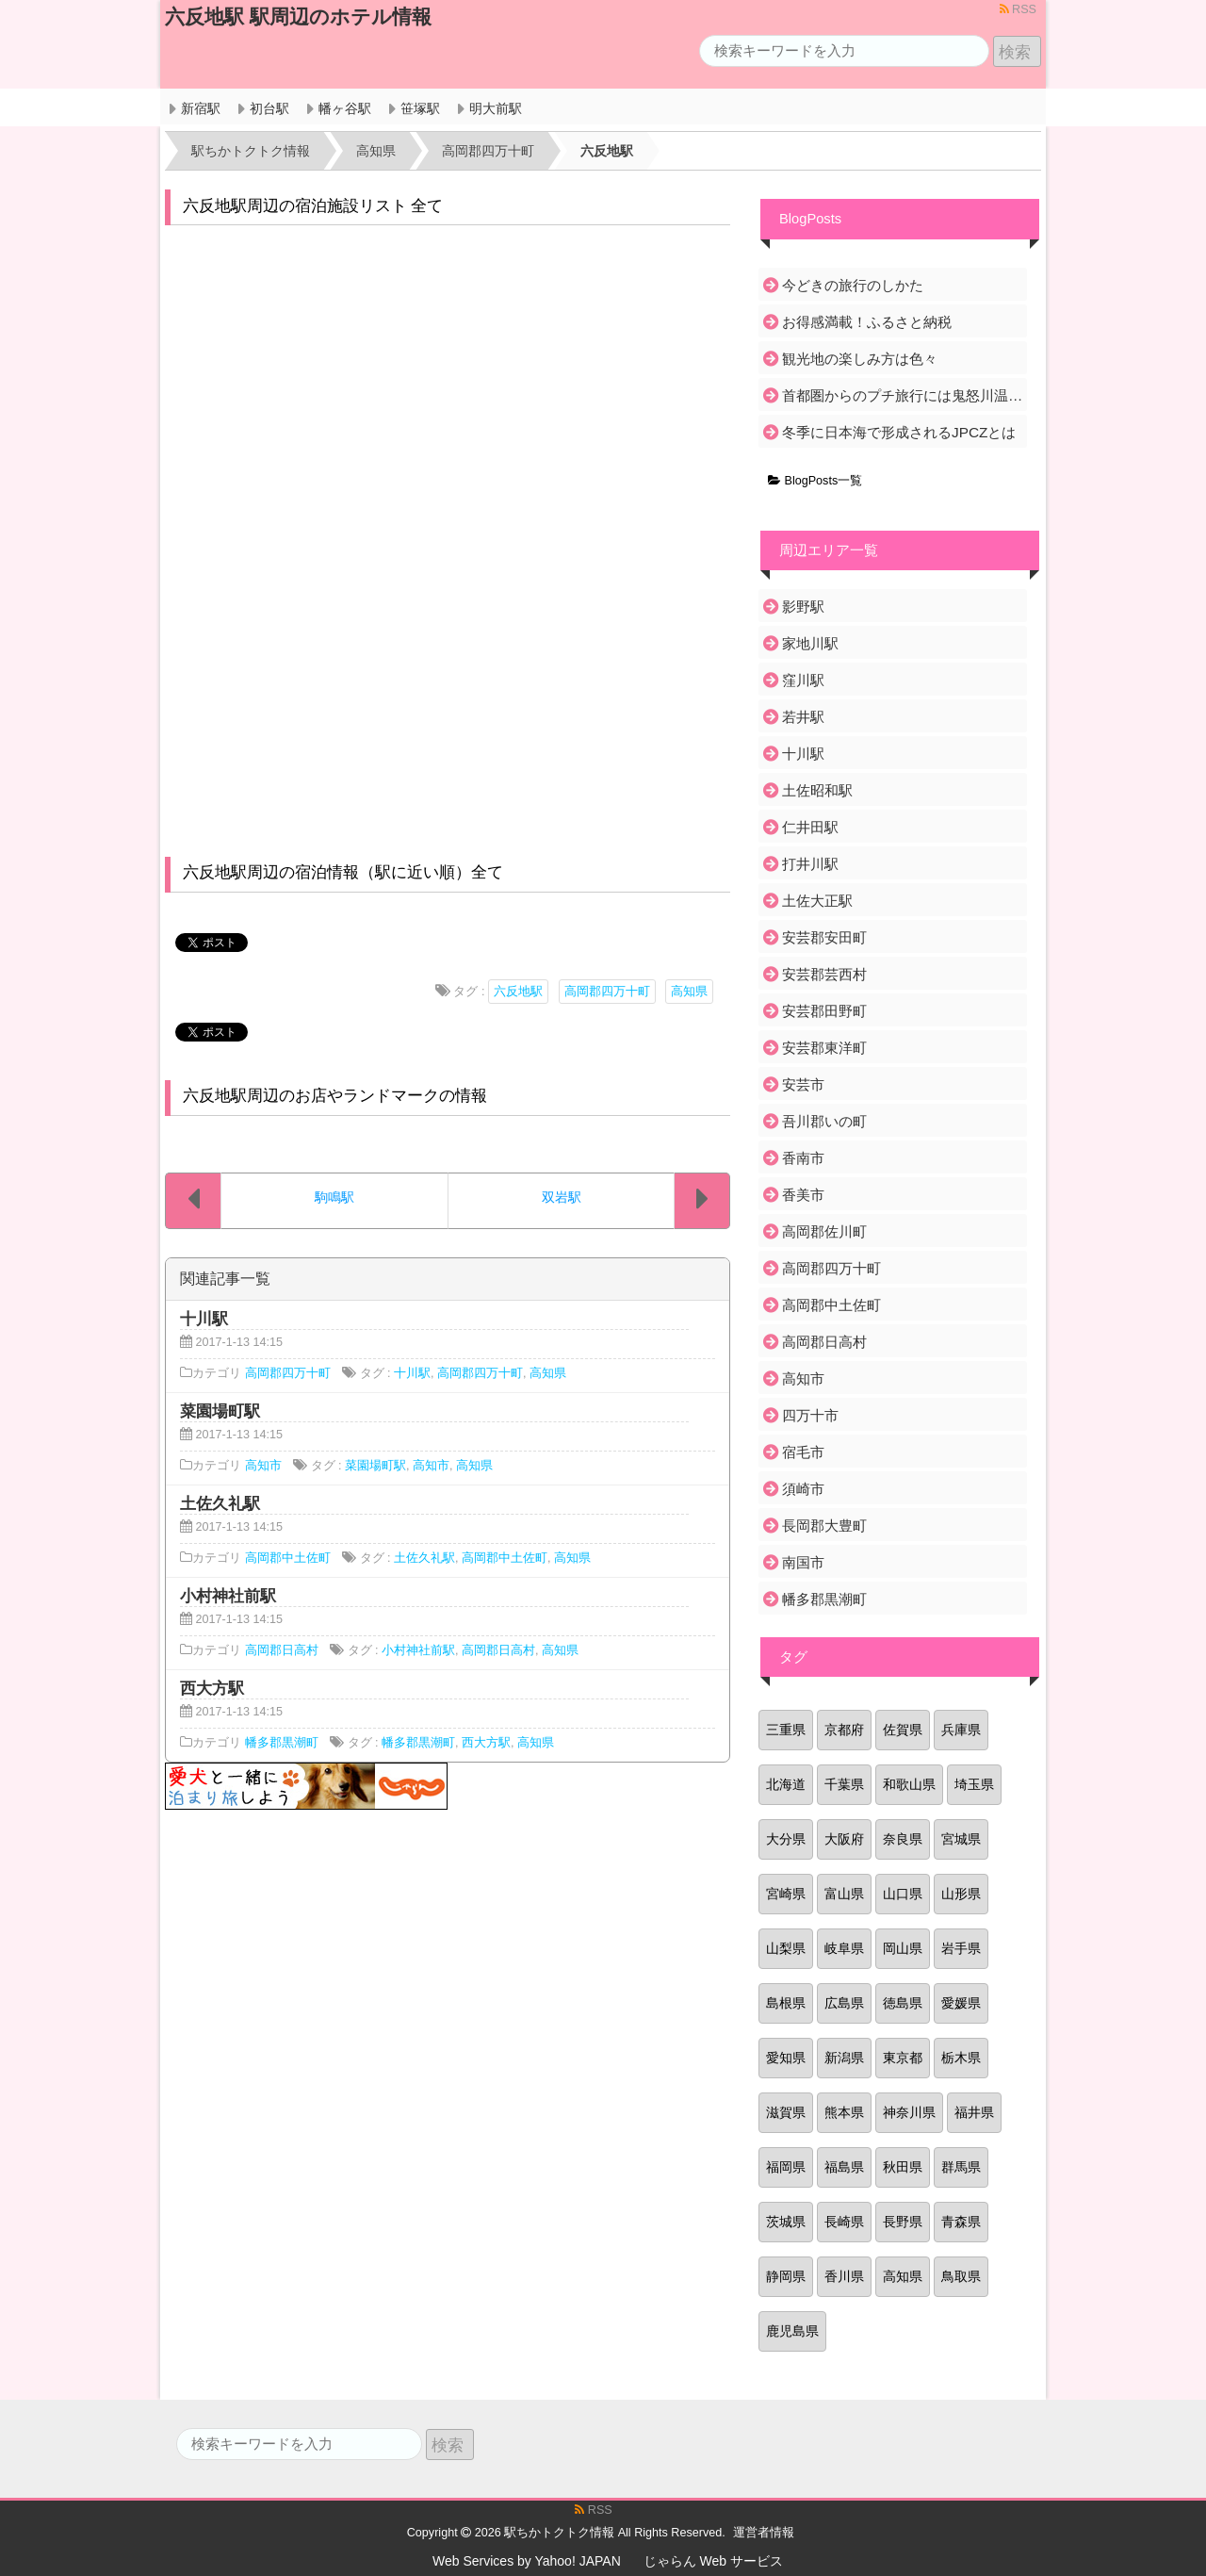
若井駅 (803, 717)
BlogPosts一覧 (815, 480)
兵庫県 (961, 1729)
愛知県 (786, 2057)
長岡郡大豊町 (824, 1526)
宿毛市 (803, 1452)
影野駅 (803, 607)
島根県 (786, 2002)
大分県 (786, 1838)
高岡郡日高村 (281, 1650)
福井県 (974, 2112)
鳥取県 (961, 2276)
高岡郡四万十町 (607, 991)
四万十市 (810, 1415)
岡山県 (902, 1948)
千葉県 (844, 1784)
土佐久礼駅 (424, 1558)
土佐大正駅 (817, 901)
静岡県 (786, 2276)
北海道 (786, 1784)
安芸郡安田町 (824, 937)
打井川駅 (810, 864)
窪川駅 (803, 680)
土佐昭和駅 (817, 790)
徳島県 (902, 2002)
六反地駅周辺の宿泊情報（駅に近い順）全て (343, 872)
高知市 (263, 1465)
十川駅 (412, 1373)
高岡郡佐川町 (824, 1231)
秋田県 (902, 2166)
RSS (1018, 9)
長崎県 (844, 2221)
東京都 (902, 2057)
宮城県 (961, 1838)
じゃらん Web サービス (713, 2560)
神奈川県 (909, 2112)
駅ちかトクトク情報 (559, 2532)
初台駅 (269, 108)
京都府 (844, 1729)
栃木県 (961, 2057)
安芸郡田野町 (824, 1011)
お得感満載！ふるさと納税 (867, 322)
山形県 (961, 1893)
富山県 (844, 1893)
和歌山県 (909, 1784)
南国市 (803, 1562)
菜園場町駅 (375, 1465)
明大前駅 (495, 108)
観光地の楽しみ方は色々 (859, 359)
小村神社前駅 (418, 1650)
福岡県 (786, 2166)
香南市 (803, 1158)
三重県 (786, 1729)
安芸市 (803, 1084)
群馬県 (961, 2166)
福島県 (844, 2166)
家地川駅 (810, 643)
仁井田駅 (810, 827)
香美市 (803, 1195)
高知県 (689, 991)
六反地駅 (518, 991)
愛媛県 (961, 2002)
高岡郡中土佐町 (288, 1558)
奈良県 (902, 1838)
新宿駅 (200, 108)
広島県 (844, 2002)
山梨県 (786, 1948)
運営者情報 (763, 2532)
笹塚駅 (420, 108)
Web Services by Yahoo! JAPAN (526, 2560)
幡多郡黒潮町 (281, 1742)
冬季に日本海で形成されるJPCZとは (899, 432)
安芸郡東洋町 (824, 1048)
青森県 (961, 2221)
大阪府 (844, 1838)
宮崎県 (786, 1893)
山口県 (902, 1893)
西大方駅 (486, 1742)
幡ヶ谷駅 (344, 108)
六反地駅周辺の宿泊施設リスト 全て (313, 206)
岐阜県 (844, 1948)
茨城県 (786, 2221)
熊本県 (844, 2112)
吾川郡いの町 (824, 1121)
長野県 (902, 2221)
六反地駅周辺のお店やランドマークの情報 (335, 1096)
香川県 (844, 2276)
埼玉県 (974, 1784)
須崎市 (803, 1489)
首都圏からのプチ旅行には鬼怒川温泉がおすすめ (903, 395)
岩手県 (961, 1948)
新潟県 (844, 2057)
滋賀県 (786, 2112)
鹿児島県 (792, 2330)
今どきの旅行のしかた (852, 285)
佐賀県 (902, 1729)
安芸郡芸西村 (824, 974)
